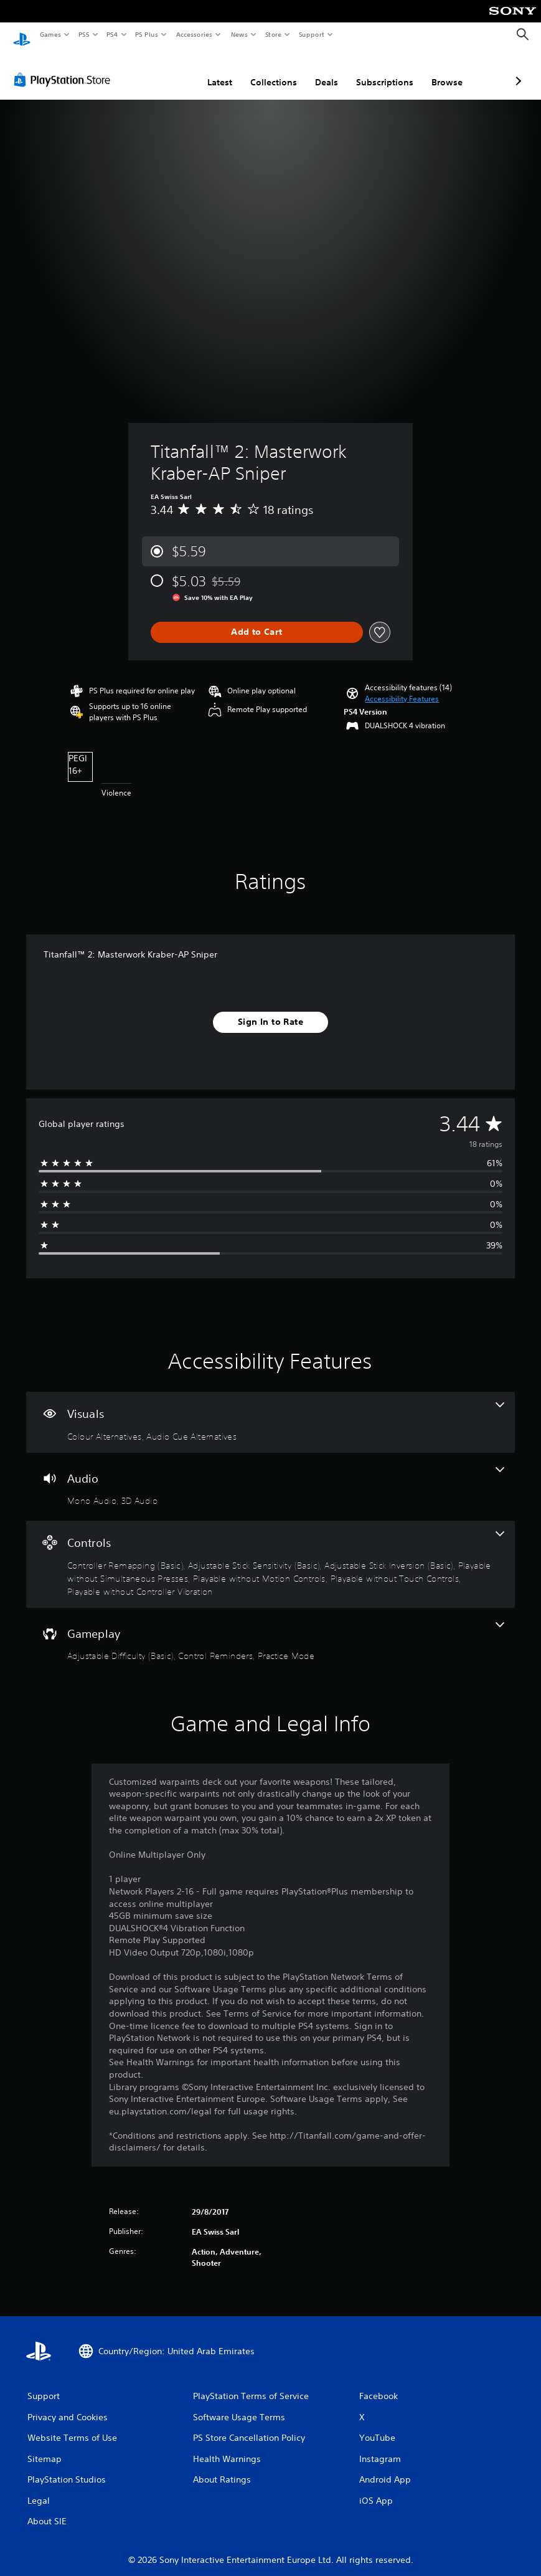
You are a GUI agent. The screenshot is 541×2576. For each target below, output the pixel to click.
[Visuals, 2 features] (270, 1410)
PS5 (84, 34)
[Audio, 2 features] (270, 1475)
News (239, 34)
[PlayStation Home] (21, 34)
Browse (381, 70)
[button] (402, 687)
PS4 (112, 34)
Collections (207, 70)
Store (273, 34)
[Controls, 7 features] (270, 1552)
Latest (153, 70)
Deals (260, 70)
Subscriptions (318, 70)
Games (49, 34)
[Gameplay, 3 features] (270, 1630)
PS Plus (147, 34)
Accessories (194, 34)
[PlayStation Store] (65, 68)
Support (311, 34)
